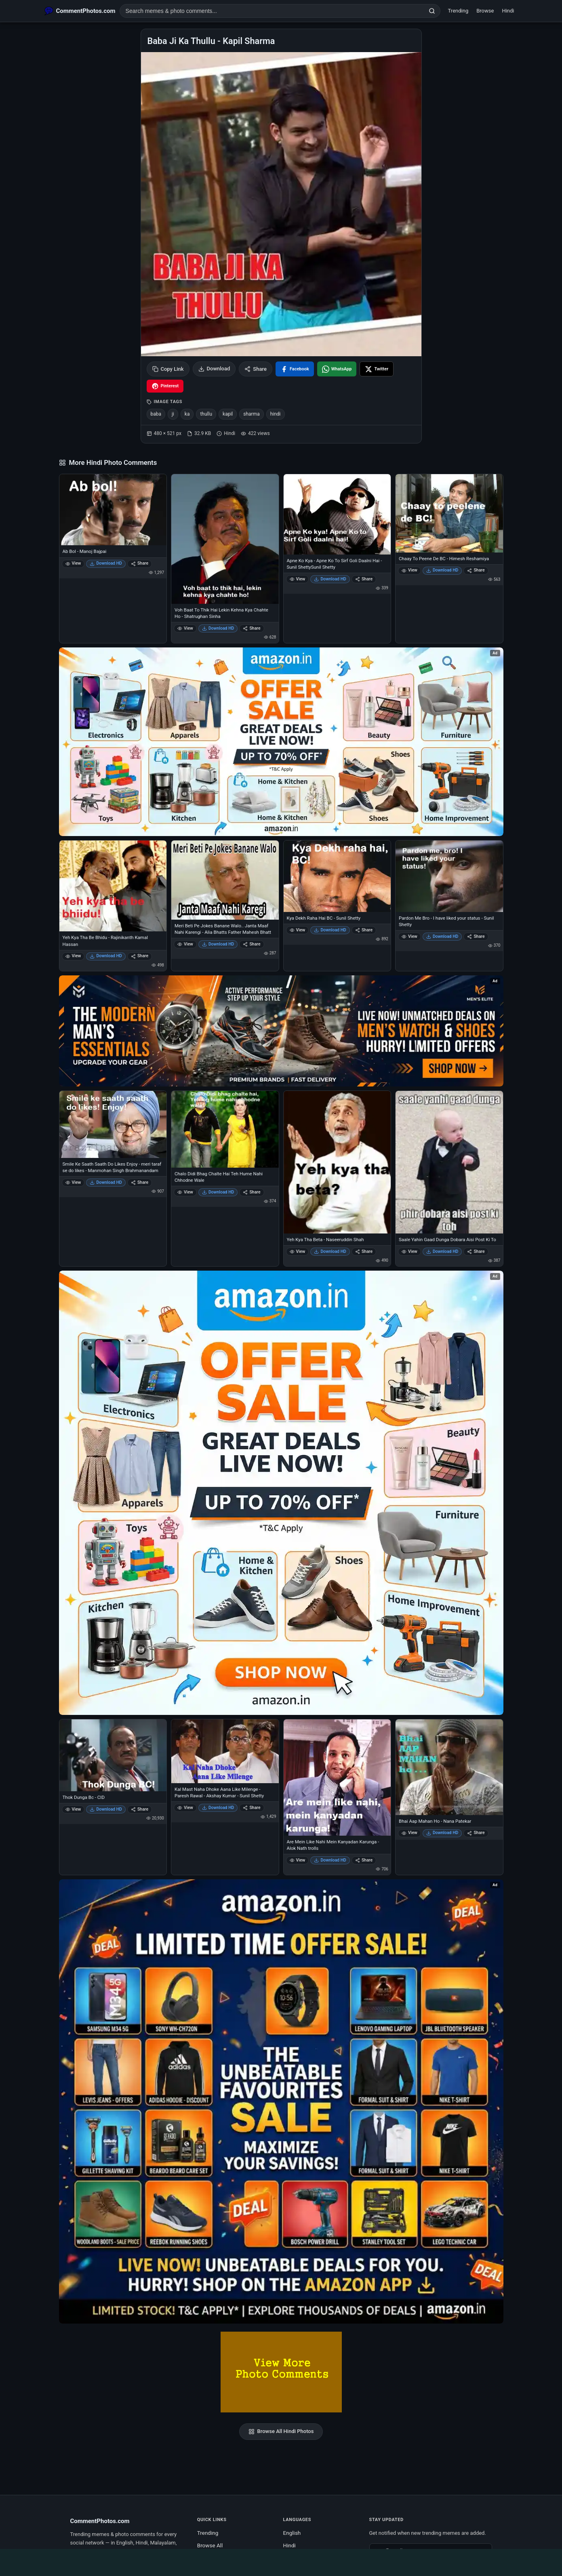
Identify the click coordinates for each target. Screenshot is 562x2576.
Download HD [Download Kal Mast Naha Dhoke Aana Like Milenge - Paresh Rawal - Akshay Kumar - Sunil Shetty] (218, 1807)
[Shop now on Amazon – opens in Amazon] (281, 1493)
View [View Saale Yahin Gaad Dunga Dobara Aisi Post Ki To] (409, 1251)
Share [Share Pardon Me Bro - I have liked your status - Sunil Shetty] (475, 936)
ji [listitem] (173, 414)
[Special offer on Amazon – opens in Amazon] (281, 741)
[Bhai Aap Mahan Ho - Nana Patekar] (449, 1767)
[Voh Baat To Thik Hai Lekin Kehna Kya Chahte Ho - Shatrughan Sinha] (225, 538)
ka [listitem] (187, 414)
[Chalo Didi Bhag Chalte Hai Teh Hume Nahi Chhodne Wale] (225, 1129)
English (292, 2533)
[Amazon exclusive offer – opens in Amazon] (281, 2101)
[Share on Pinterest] (165, 386)
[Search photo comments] (272, 10)
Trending (458, 11)
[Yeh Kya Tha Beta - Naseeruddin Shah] (337, 1162)
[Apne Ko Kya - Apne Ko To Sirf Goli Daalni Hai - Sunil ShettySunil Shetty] (337, 514)
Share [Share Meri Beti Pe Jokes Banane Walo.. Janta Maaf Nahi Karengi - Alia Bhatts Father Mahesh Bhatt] (251, 944)
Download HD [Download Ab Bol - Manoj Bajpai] (106, 563)
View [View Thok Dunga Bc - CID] (73, 1809)
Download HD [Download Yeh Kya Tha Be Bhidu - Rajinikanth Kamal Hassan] (106, 955)
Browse (485, 11)
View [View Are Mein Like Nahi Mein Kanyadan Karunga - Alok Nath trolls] (297, 1860)
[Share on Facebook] (295, 368)
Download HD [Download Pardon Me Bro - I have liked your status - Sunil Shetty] (442, 936)
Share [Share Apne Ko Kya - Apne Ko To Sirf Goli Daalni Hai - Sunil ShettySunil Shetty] (364, 579)
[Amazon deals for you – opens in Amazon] (281, 1030)
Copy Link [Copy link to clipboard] (168, 369)
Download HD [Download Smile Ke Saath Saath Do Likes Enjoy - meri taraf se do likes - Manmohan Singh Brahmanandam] (106, 1182)
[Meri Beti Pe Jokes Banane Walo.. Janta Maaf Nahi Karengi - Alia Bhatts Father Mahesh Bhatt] (225, 880)
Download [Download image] (214, 369)
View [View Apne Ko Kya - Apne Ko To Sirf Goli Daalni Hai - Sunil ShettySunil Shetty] (297, 579)
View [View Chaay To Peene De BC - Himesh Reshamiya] (409, 570)
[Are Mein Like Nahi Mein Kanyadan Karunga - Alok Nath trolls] (337, 1777)
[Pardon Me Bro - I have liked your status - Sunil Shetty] (449, 876)
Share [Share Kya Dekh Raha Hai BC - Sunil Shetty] (364, 930)
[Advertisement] (281, 2561)
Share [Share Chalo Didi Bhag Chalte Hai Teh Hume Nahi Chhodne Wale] (251, 1192)
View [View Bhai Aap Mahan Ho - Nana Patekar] (409, 1832)
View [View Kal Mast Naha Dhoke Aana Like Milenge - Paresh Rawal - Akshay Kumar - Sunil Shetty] (185, 1807)
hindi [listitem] (275, 414)
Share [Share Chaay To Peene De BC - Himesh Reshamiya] (475, 570)
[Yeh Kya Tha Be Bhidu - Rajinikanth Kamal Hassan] (113, 886)
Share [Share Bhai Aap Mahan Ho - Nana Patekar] (475, 1832)
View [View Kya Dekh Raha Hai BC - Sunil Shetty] (297, 930)
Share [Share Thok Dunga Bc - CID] (139, 1809)
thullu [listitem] (206, 414)
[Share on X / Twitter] (377, 368)
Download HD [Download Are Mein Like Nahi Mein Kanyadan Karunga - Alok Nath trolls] (330, 1860)
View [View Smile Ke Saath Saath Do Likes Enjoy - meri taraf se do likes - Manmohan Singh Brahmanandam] (73, 1182)
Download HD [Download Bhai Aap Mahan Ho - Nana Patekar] (442, 1832)
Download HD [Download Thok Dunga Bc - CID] (106, 1809)
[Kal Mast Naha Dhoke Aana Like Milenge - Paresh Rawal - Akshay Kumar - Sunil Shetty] (225, 1751)
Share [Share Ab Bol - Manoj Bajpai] (139, 563)
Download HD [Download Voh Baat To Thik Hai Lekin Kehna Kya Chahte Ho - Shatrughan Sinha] (218, 628)
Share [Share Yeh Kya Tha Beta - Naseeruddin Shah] (364, 1251)
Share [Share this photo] (255, 369)
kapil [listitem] (228, 414)
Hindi (508, 11)
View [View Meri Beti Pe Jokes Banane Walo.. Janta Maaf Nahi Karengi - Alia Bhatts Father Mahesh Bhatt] (185, 944)
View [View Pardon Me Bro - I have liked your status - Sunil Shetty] (409, 936)
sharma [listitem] (251, 414)
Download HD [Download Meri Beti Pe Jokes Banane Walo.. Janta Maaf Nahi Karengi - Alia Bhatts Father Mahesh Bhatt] (218, 944)
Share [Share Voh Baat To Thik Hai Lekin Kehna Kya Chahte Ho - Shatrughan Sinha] (251, 628)
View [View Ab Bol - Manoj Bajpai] (73, 563)
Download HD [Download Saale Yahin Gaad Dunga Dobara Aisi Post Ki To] (442, 1251)
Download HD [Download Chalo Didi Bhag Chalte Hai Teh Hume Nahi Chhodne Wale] (218, 1192)
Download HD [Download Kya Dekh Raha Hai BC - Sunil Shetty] (330, 930)
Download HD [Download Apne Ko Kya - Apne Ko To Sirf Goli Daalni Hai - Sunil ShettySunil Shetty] (330, 579)
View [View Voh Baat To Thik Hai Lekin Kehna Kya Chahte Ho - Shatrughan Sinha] (185, 628)
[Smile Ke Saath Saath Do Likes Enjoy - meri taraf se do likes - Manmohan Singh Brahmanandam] (113, 1124)
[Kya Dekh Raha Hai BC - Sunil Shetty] (337, 876)
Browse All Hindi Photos (281, 2431)
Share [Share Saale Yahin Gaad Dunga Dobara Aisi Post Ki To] (475, 1251)
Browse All (210, 2545)
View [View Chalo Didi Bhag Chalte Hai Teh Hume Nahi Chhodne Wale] (185, 1192)
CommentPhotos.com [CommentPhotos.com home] (100, 2521)
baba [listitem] (156, 414)
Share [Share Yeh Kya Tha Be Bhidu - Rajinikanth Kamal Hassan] (139, 955)
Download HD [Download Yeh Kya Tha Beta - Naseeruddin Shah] (330, 1251)
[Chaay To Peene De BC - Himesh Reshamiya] (449, 513)
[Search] (432, 10)
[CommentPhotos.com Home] (80, 11)
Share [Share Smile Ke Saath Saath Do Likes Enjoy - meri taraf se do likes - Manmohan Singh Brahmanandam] (139, 1182)
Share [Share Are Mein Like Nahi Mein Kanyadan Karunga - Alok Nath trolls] (364, 1860)
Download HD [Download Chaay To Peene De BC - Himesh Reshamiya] (442, 570)
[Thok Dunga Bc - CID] (113, 1755)
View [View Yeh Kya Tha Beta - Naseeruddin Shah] (297, 1251)
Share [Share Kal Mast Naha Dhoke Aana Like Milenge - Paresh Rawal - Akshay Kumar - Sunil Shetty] (251, 1807)
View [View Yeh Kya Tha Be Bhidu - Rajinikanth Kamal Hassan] (73, 955)
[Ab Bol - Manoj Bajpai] (113, 509)
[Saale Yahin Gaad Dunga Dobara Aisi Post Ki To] (449, 1162)
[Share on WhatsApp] (337, 368)
